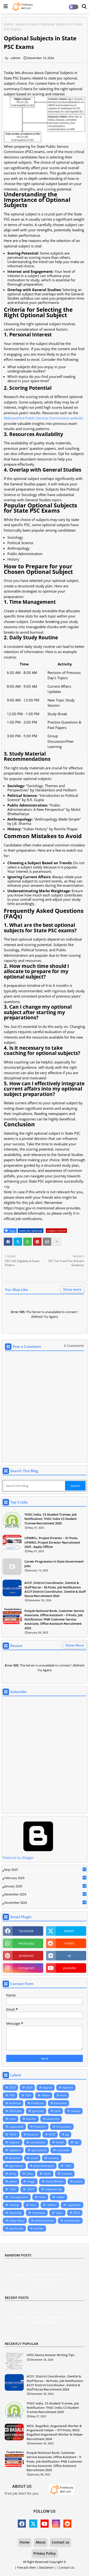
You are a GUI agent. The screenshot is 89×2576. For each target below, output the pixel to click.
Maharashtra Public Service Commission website (43, 418)
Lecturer (32, 2134)
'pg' (76, 2142)
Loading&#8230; (44, 1755)
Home (8, 24)
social (34, 2158)
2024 (29, 2087)
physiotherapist (44, 2166)
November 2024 (45, 1902)
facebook (26, 1931)
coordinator (38, 2142)
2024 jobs (15, 2111)
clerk (57, 2111)
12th (28, 2095)
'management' (18, 2197)
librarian (14, 2158)
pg (67, 2134)
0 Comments (74, 1345)
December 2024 (45, 1894)
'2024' (13, 2134)
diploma (67, 2087)
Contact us (60, 2542)
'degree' (14, 2142)
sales (29, 2174)
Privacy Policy (44, 2553)
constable (63, 2150)
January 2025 (45, 1886)
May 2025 (45, 1869)
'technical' (38, 2213)
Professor (37, 2103)
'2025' (31, 2189)
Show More (75, 1645)
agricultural (39, 2150)
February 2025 (45, 1878)
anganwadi (16, 2127)
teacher (31, 2119)
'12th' (12, 2189)
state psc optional (30, 1231)
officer (45, 2095)
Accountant (63, 2127)
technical (15, 2103)
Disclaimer (46, 2567)
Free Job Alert (26, 2567)
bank (63, 2095)
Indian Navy (16, 2221)
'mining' (14, 2205)
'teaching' (15, 2213)
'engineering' (53, 2189)
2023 (76, 2213)
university (53, 2119)
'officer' (52, 2205)
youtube (69, 1968)
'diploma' (15, 2150)
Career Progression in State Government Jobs (54, 1563)
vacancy (53, 2158)
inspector (40, 2127)
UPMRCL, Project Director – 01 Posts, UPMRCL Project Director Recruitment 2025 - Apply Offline (52, 1542)
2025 (12, 2087)
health (60, 2142)
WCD (52, 2134)
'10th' (68, 2166)
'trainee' (66, 2174)
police (13, 2181)
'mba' (42, 2197)
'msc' (33, 2205)
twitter (69, 1931)
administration (44, 2221)
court (12, 2119)
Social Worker (54, 2181)
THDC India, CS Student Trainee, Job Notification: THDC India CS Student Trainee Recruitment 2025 (50, 1518)
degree (47, 2087)
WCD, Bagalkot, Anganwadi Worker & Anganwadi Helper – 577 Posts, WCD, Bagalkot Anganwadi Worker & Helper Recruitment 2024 (55, 2432)
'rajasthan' (74, 2205)
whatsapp (26, 1943)
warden (39, 2228)
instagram (26, 1968)
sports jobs (16, 2228)
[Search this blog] (34, 1485)
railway (75, 2111)
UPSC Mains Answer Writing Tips (50, 2355)
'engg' (31, 2181)
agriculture (16, 2166)
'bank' (47, 2174)
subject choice (27, 24)
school (78, 2181)
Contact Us (66, 2567)
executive (60, 2103)
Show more (72, 1289)
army (12, 2174)
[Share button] (56, 1242)
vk (69, 1955)
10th (12, 2095)
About (41, 2542)
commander (72, 2221)
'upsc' (59, 2213)
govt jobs (38, 2111)
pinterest (26, 1955)
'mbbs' (60, 2197)
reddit (69, 1943)
